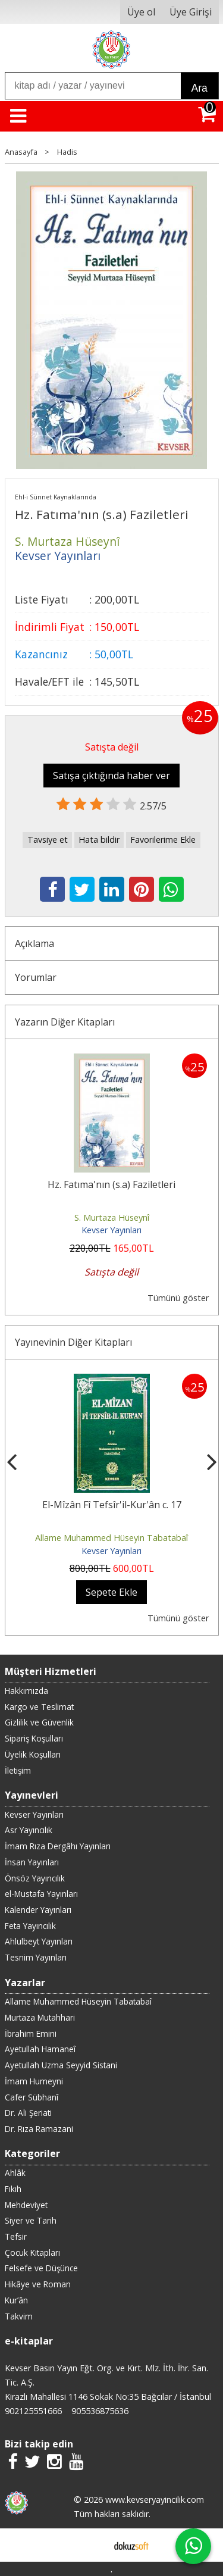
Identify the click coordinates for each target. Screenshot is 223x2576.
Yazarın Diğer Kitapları (65, 1021)
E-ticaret (92, 2545)
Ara (199, 88)
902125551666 (33, 2410)
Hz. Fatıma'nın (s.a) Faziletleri (111, 1184)
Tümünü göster (178, 1297)
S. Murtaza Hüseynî (111, 1217)
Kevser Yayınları (111, 1230)
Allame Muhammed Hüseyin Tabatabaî (111, 1537)
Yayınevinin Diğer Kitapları (73, 1342)
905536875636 (99, 2410)
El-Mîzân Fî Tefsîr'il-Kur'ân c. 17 (111, 1504)
